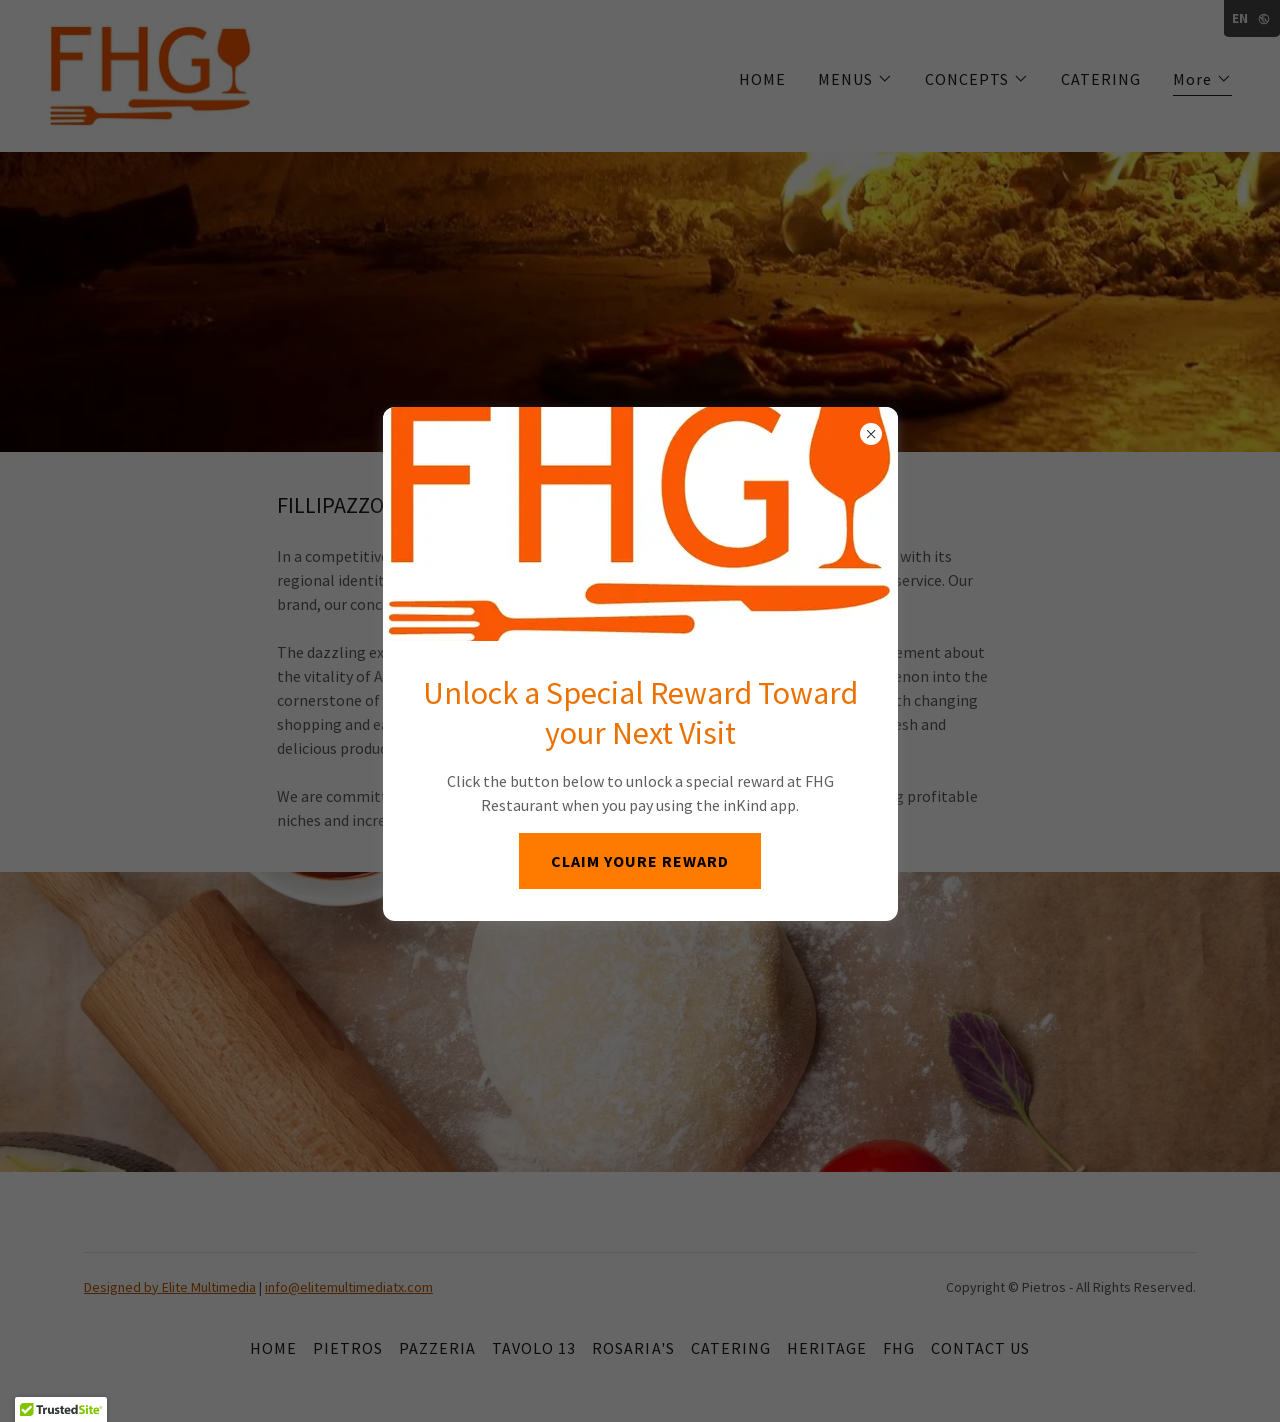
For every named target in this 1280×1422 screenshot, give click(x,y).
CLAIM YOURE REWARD (640, 861)
